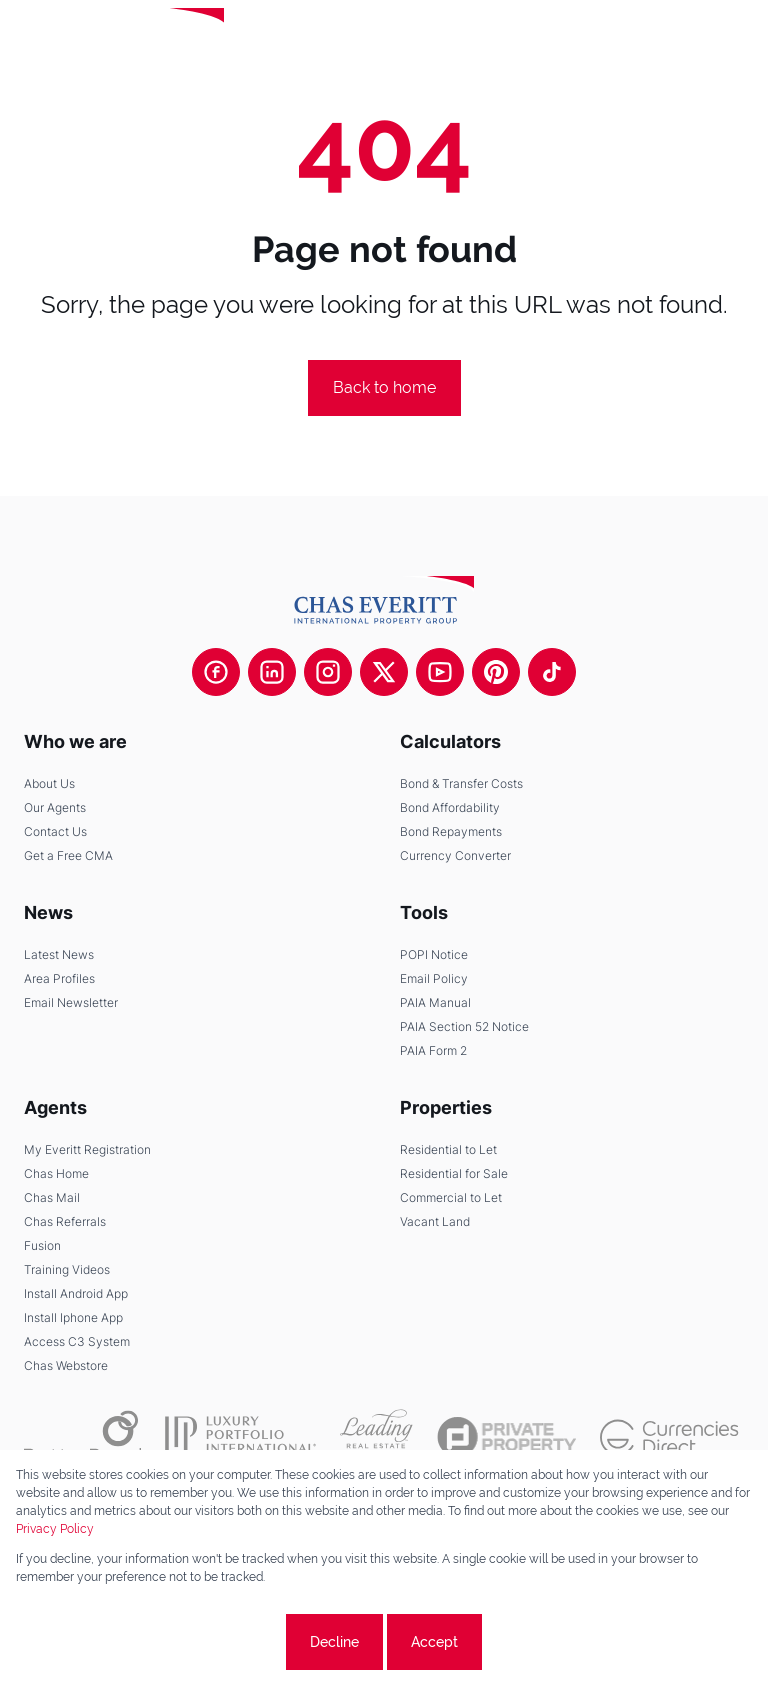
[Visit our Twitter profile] (384, 672)
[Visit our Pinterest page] (496, 672)
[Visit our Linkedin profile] (272, 672)
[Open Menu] (736, 40)
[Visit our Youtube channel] (440, 672)
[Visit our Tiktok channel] (552, 672)
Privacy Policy (55, 1529)
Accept (434, 1642)
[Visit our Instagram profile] (328, 672)
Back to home (384, 387)
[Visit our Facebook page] (216, 672)
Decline (334, 1642)
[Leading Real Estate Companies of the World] (293, 40)
